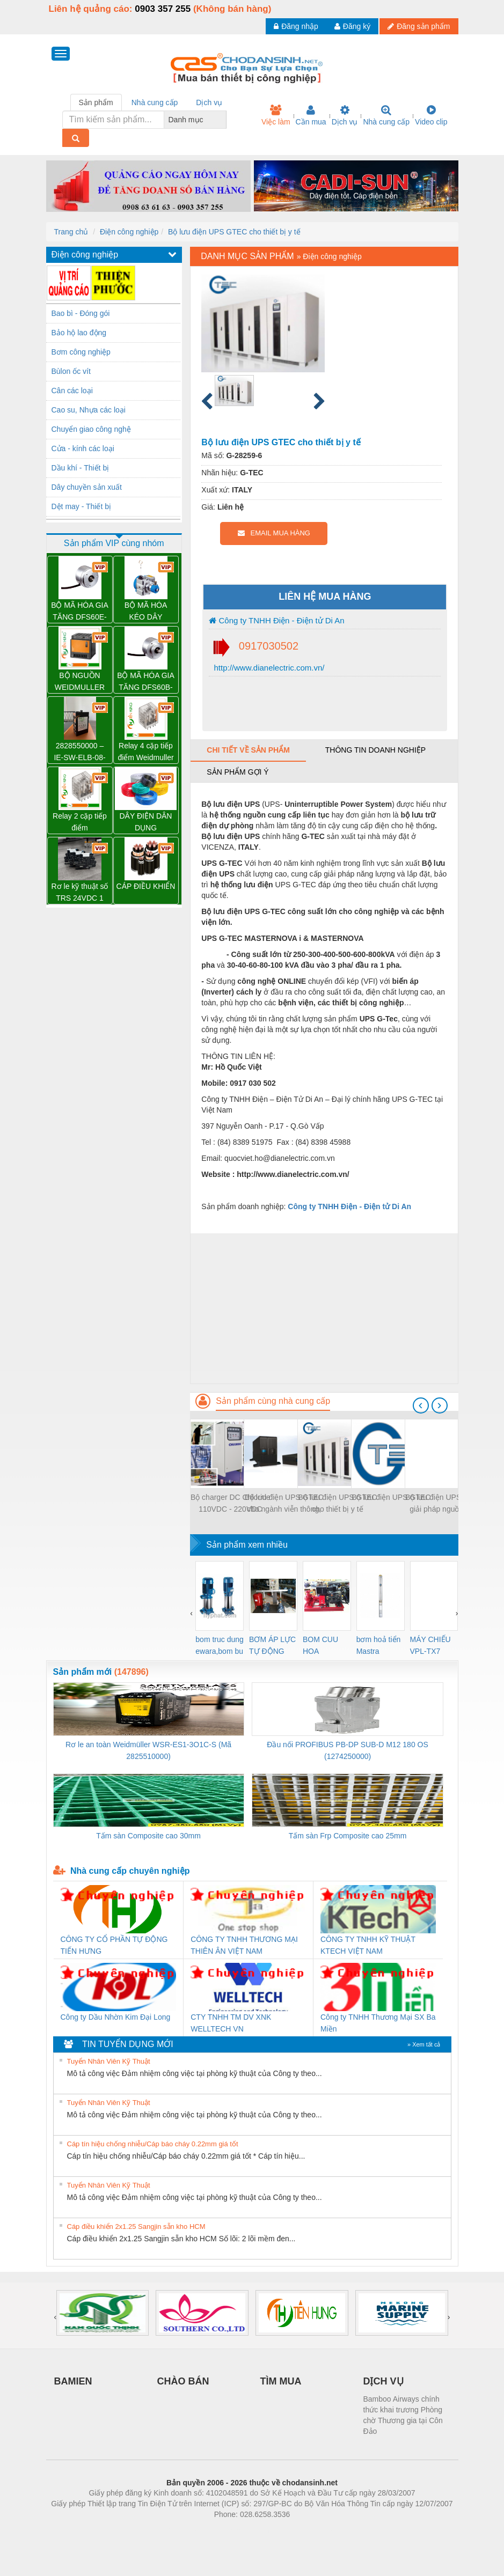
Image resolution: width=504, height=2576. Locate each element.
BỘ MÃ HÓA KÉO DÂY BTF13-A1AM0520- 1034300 (146, 612)
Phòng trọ (183, 2530)
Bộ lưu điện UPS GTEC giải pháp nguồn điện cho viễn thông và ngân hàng (444, 1504)
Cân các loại (72, 390)
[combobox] (223, 119)
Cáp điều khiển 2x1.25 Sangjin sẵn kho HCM (136, 2226)
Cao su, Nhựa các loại (89, 410)
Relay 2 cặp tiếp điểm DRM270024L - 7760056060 (80, 823)
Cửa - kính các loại (83, 448)
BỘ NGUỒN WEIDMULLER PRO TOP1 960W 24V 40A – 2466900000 (80, 682)
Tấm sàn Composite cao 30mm (148, 1835)
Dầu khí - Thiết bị (80, 467)
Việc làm (275, 115)
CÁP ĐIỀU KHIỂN (146, 886)
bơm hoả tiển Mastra (378, 1645)
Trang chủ (71, 231)
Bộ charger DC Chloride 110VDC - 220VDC (231, 1503)
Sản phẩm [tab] (96, 102)
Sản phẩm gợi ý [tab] (237, 772)
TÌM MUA (281, 2381)
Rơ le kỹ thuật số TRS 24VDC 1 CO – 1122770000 (80, 893)
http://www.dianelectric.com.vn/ (267, 667)
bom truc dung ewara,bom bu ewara (219, 1646)
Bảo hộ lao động (79, 332)
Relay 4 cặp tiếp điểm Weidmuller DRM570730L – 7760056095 (145, 752)
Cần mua (311, 115)
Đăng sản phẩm (419, 26)
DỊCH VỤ (383, 2381)
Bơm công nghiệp (81, 352)
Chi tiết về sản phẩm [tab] (248, 750)
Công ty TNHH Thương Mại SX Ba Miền (378, 2023)
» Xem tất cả (424, 2044)
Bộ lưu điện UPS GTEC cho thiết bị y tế (234, 231)
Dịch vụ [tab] (209, 102)
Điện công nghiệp (129, 231)
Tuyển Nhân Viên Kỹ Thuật (108, 2061)
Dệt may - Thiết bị (82, 506)
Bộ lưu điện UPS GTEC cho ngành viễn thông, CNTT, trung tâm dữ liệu (284, 1504)
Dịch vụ (345, 115)
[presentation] (421, 1405)
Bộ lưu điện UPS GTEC (391, 1497)
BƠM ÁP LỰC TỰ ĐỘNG (272, 1645)
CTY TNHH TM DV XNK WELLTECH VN (231, 2023)
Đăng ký (352, 26)
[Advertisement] (324, 1308)
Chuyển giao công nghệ (91, 429)
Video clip (431, 115)
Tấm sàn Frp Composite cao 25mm (348, 1835)
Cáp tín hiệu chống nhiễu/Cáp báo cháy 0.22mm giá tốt (152, 2144)
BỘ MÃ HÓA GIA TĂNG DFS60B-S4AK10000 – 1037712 (145, 682)
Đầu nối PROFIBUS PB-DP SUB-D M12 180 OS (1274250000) (347, 1750)
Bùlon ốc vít (71, 371)
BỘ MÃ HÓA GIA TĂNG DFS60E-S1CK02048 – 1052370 (79, 612)
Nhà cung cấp (386, 115)
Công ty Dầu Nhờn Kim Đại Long (116, 2017)
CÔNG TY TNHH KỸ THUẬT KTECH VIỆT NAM (367, 1945)
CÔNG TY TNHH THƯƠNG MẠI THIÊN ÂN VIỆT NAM (244, 1945)
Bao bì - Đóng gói (81, 313)
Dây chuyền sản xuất (87, 487)
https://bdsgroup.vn (238, 2530)
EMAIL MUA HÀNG (274, 533)
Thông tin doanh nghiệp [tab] (375, 750)
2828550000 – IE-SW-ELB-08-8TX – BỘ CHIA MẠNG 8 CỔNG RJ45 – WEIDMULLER (79, 752)
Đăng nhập (296, 26)
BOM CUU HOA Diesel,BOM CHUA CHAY (324, 1646)
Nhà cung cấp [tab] (155, 102)
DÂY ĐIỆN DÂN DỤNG (146, 822)
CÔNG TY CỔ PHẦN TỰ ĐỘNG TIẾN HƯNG (114, 1945)
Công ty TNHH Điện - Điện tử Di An (276, 620)
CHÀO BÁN (183, 2381)
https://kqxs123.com (303, 2530)
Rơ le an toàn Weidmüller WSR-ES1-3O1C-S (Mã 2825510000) (148, 1750)
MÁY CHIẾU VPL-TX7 (430, 1645)
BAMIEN (73, 2381)
